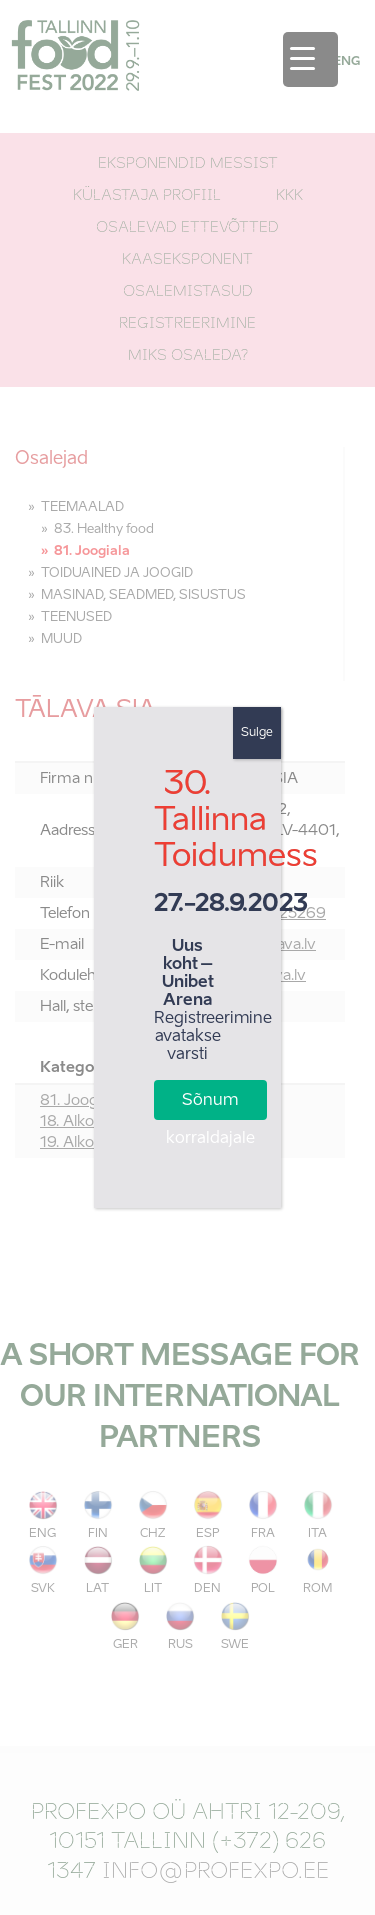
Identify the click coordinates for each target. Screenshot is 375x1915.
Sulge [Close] (257, 733)
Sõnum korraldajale (210, 1106)
